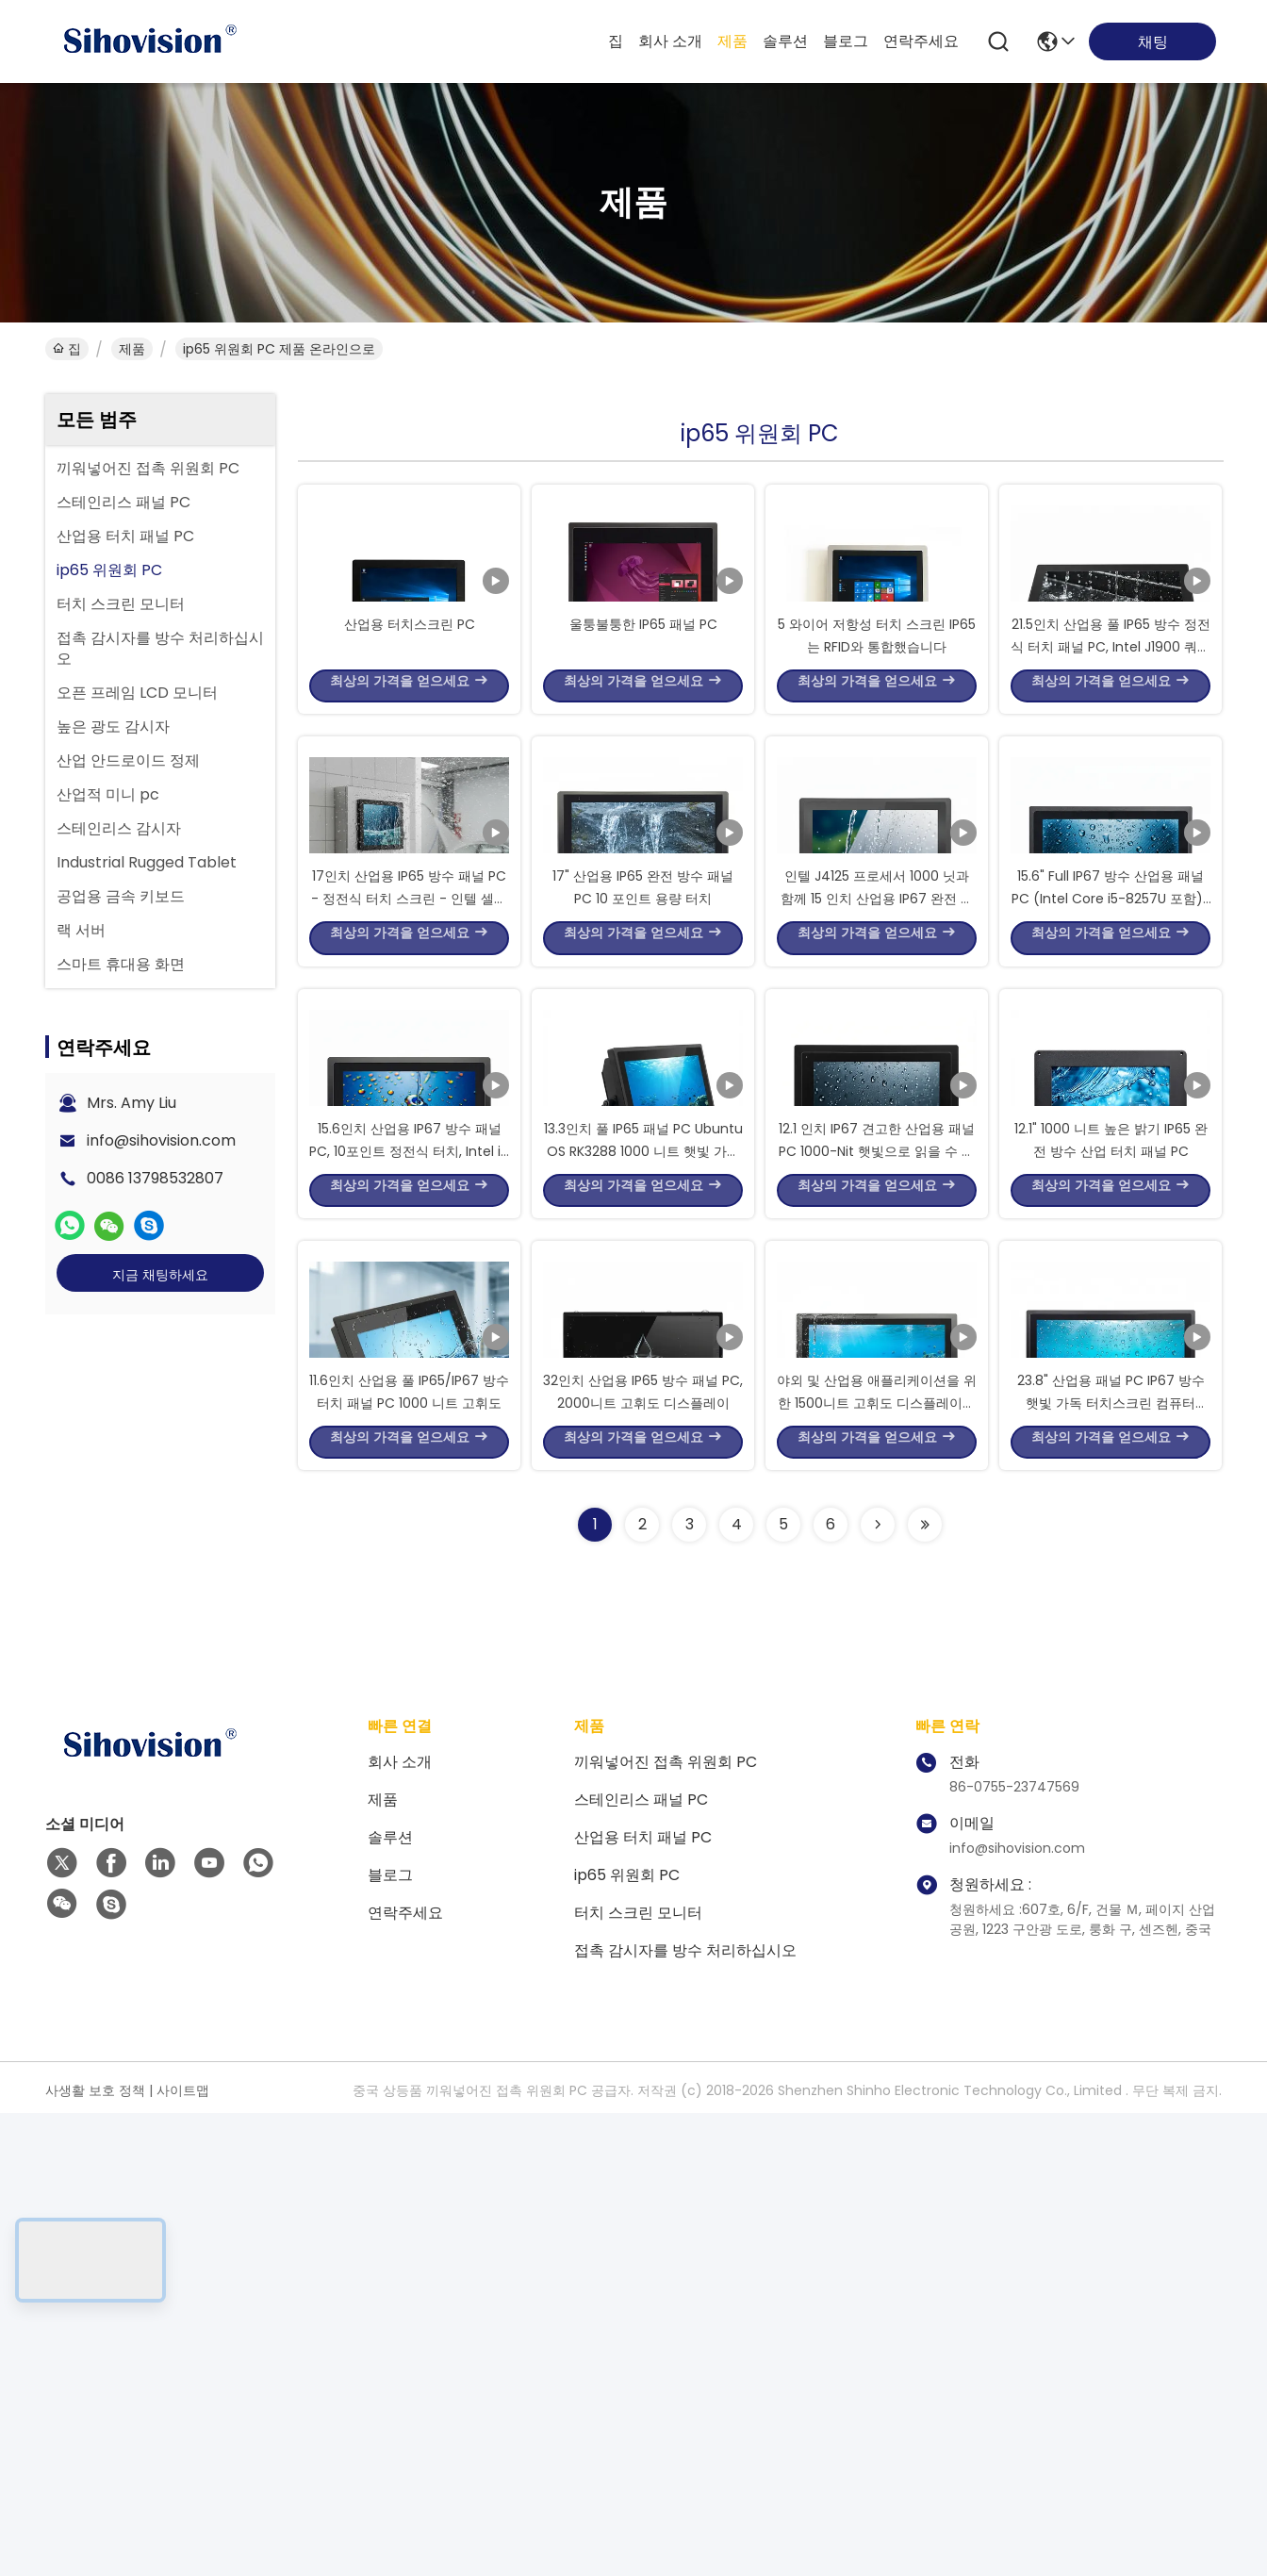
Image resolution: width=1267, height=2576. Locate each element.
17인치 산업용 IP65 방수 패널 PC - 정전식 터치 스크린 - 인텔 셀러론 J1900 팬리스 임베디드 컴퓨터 (409, 1126)
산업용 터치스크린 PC (409, 735)
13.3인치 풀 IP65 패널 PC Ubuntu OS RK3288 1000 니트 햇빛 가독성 (643, 1493)
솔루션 (785, 41)
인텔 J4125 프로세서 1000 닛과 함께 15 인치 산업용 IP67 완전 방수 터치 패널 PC (877, 1126)
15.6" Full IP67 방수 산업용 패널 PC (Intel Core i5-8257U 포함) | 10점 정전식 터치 (1111, 1126)
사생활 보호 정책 (95, 2553)
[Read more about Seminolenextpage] (878, 1988)
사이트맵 (182, 2553)
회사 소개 (670, 41)
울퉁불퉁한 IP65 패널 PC (643, 735)
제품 (732, 41)
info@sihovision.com (161, 1140)
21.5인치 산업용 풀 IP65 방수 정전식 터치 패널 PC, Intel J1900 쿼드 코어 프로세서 (1110, 758)
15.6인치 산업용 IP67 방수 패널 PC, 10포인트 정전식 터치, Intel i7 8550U (409, 1493)
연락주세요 (921, 41)
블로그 (845, 41)
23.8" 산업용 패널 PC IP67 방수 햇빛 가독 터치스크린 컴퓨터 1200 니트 (1111, 1861)
